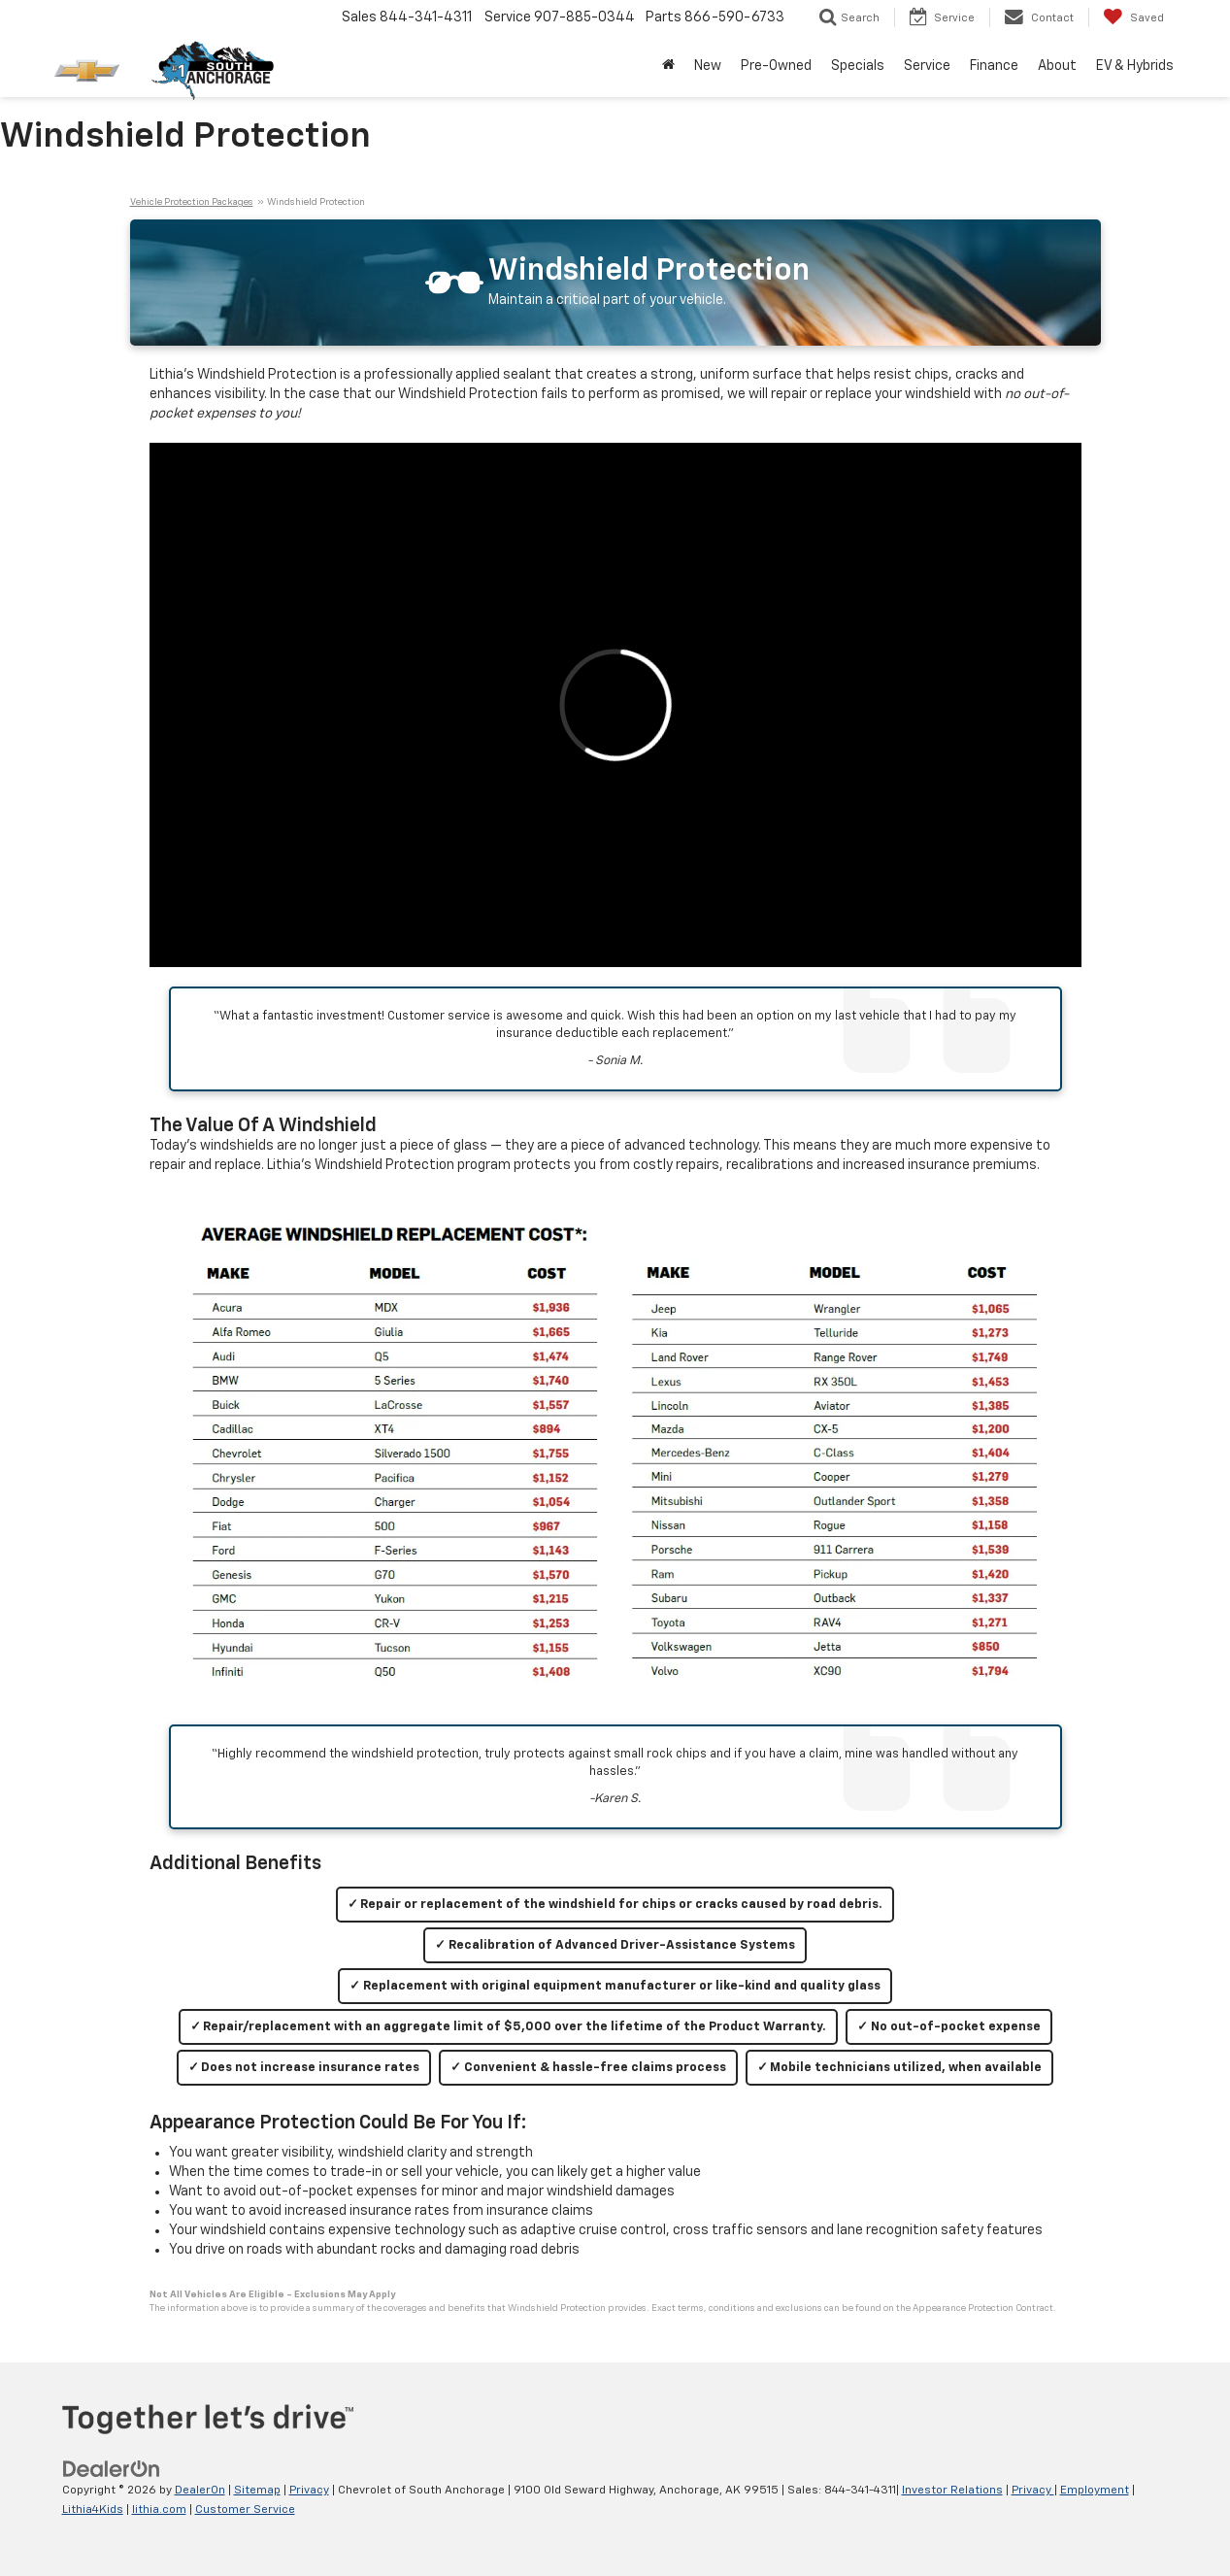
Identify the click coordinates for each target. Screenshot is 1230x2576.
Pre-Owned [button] (776, 66)
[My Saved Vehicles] (1133, 17)
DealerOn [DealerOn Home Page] (200, 2490)
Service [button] (927, 66)
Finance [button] (994, 66)
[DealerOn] (111, 2468)
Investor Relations (952, 2490)
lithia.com (159, 2510)
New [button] (707, 66)
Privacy (309, 2490)
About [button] (1057, 66)
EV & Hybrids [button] (1135, 66)
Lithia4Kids (92, 2510)
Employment (1094, 2490)
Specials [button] (857, 66)
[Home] (668, 66)
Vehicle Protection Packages (191, 202)
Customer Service (245, 2510)
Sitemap (257, 2490)
